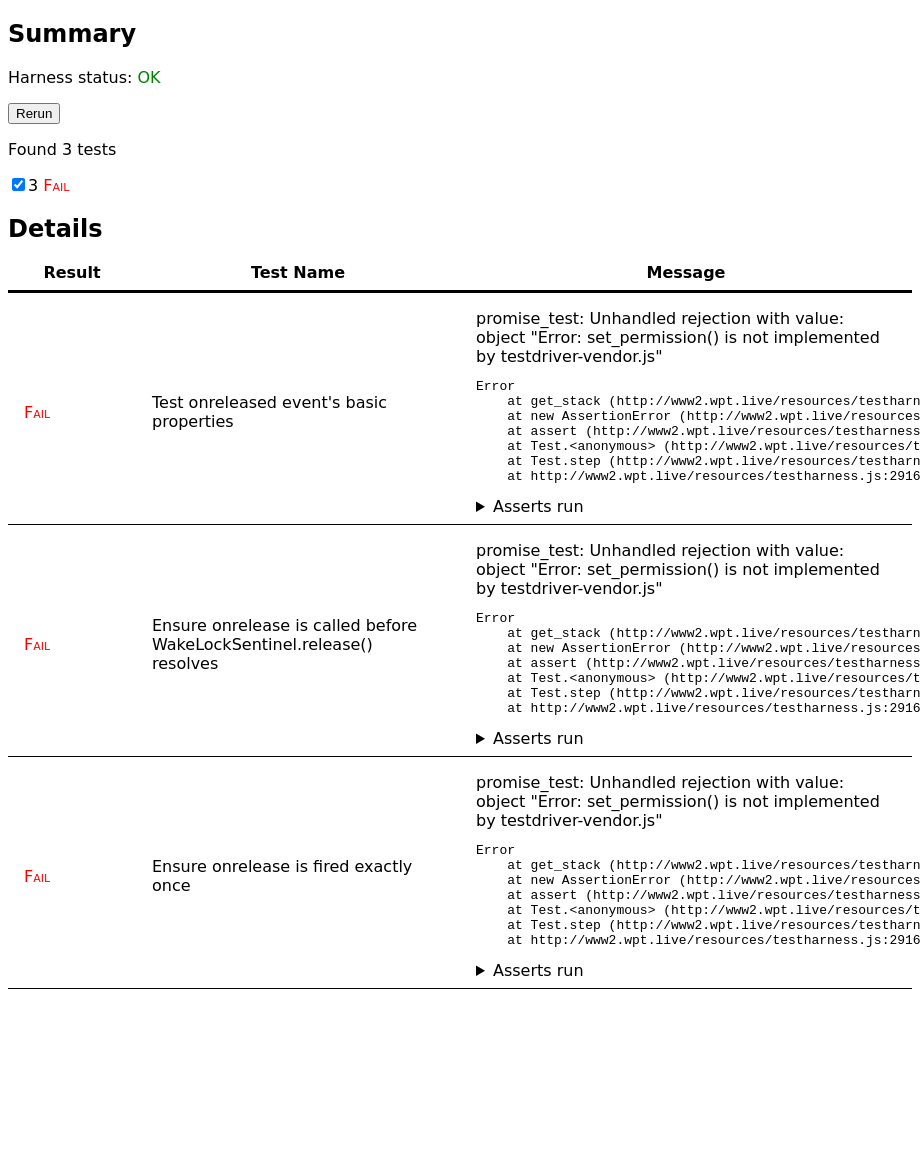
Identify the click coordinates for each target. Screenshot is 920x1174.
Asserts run (538, 527)
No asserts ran (686, 527)
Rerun (34, 113)
